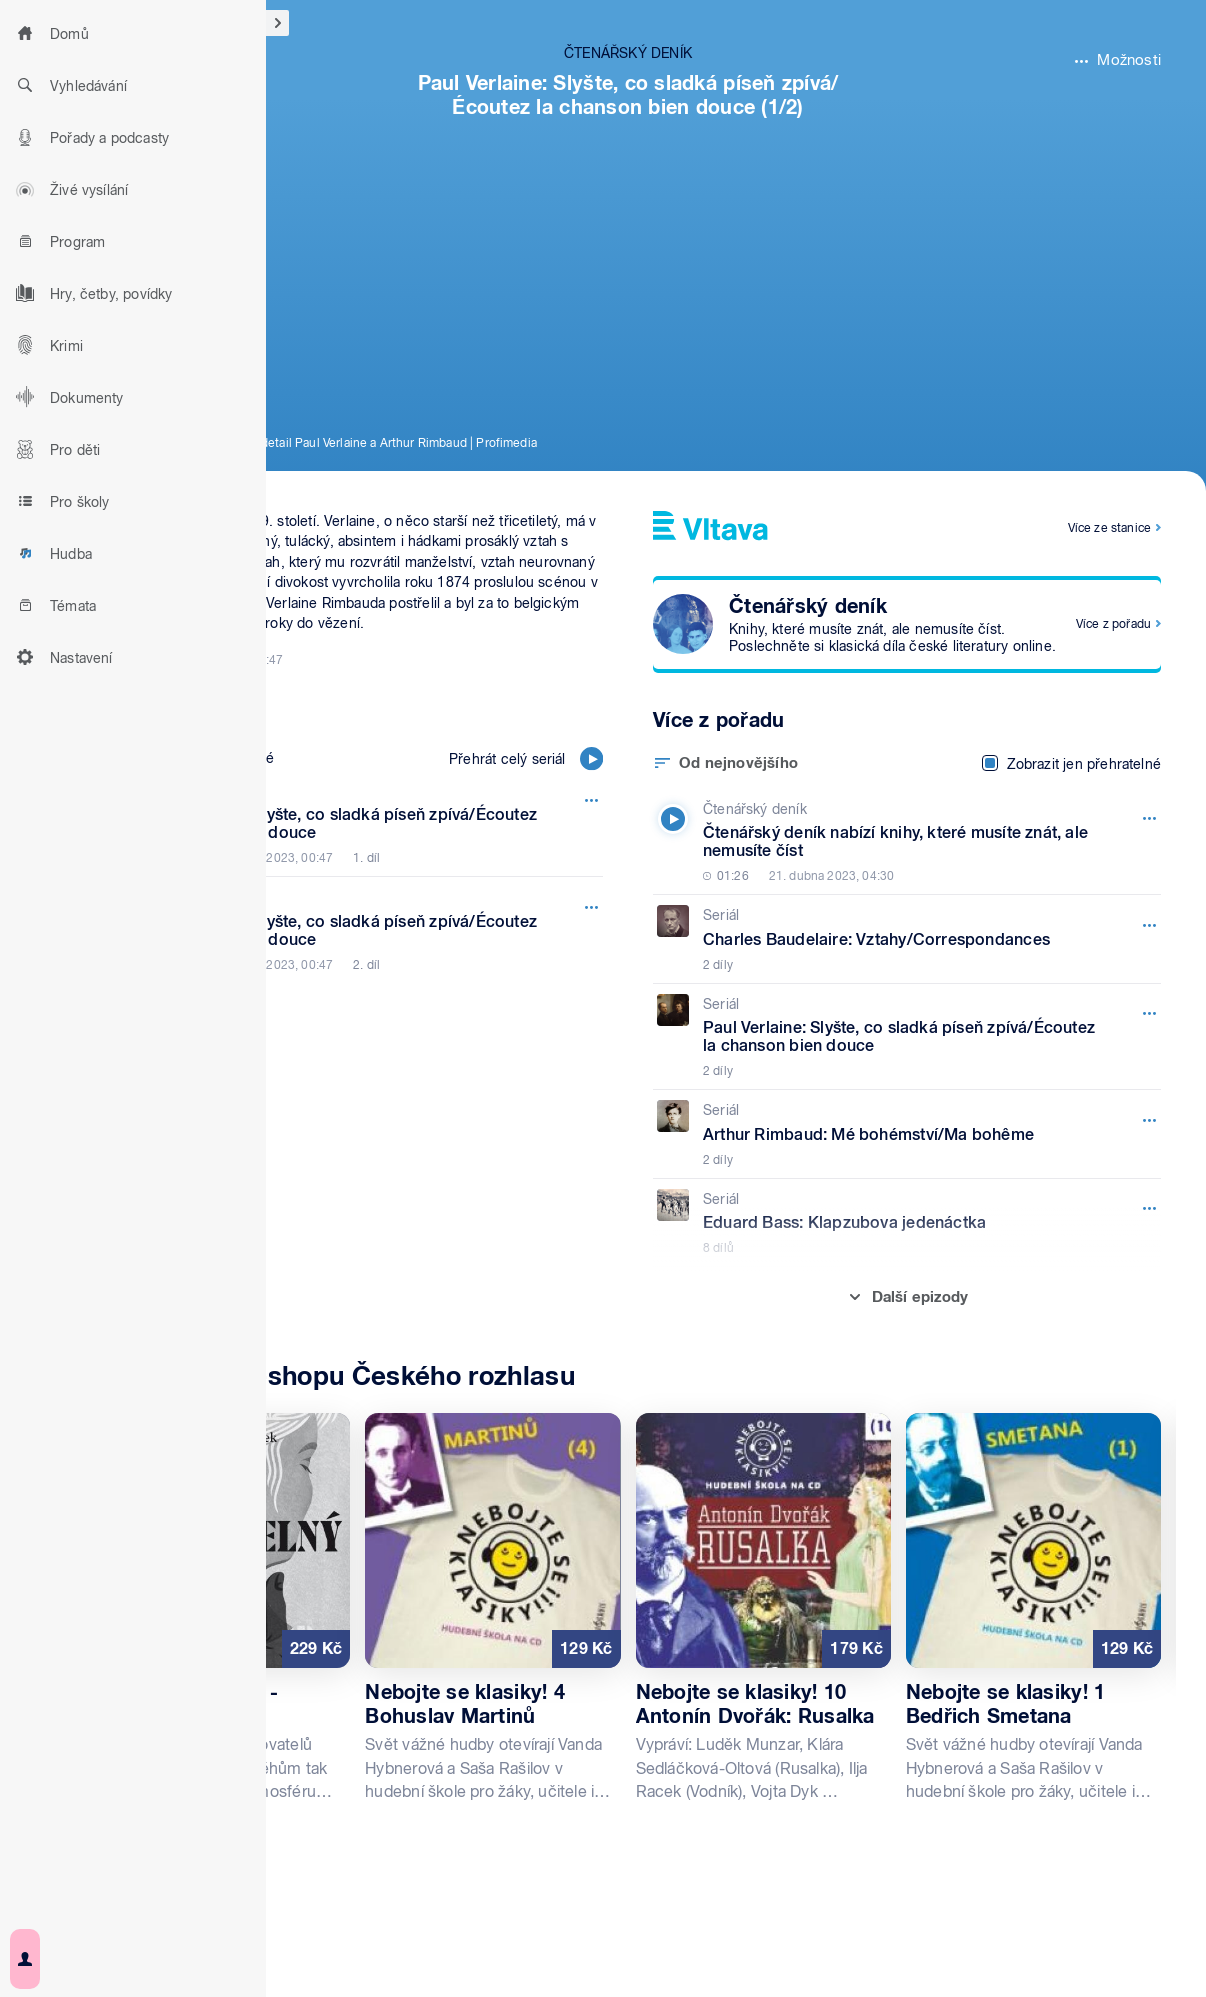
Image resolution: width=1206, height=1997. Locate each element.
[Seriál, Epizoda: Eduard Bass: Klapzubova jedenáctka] (902, 1223)
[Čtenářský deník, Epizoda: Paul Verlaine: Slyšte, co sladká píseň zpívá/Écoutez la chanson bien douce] (344, 824)
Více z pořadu (1113, 624)
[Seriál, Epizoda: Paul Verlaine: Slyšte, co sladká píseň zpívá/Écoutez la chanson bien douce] (902, 1037)
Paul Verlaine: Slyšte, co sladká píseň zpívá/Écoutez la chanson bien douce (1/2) (628, 95)
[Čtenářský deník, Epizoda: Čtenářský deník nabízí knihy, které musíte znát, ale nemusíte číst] (902, 842)
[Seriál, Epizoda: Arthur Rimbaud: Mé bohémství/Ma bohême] (902, 1134)
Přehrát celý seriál (526, 758)
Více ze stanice (1109, 528)
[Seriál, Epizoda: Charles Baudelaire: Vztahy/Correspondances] (902, 939)
